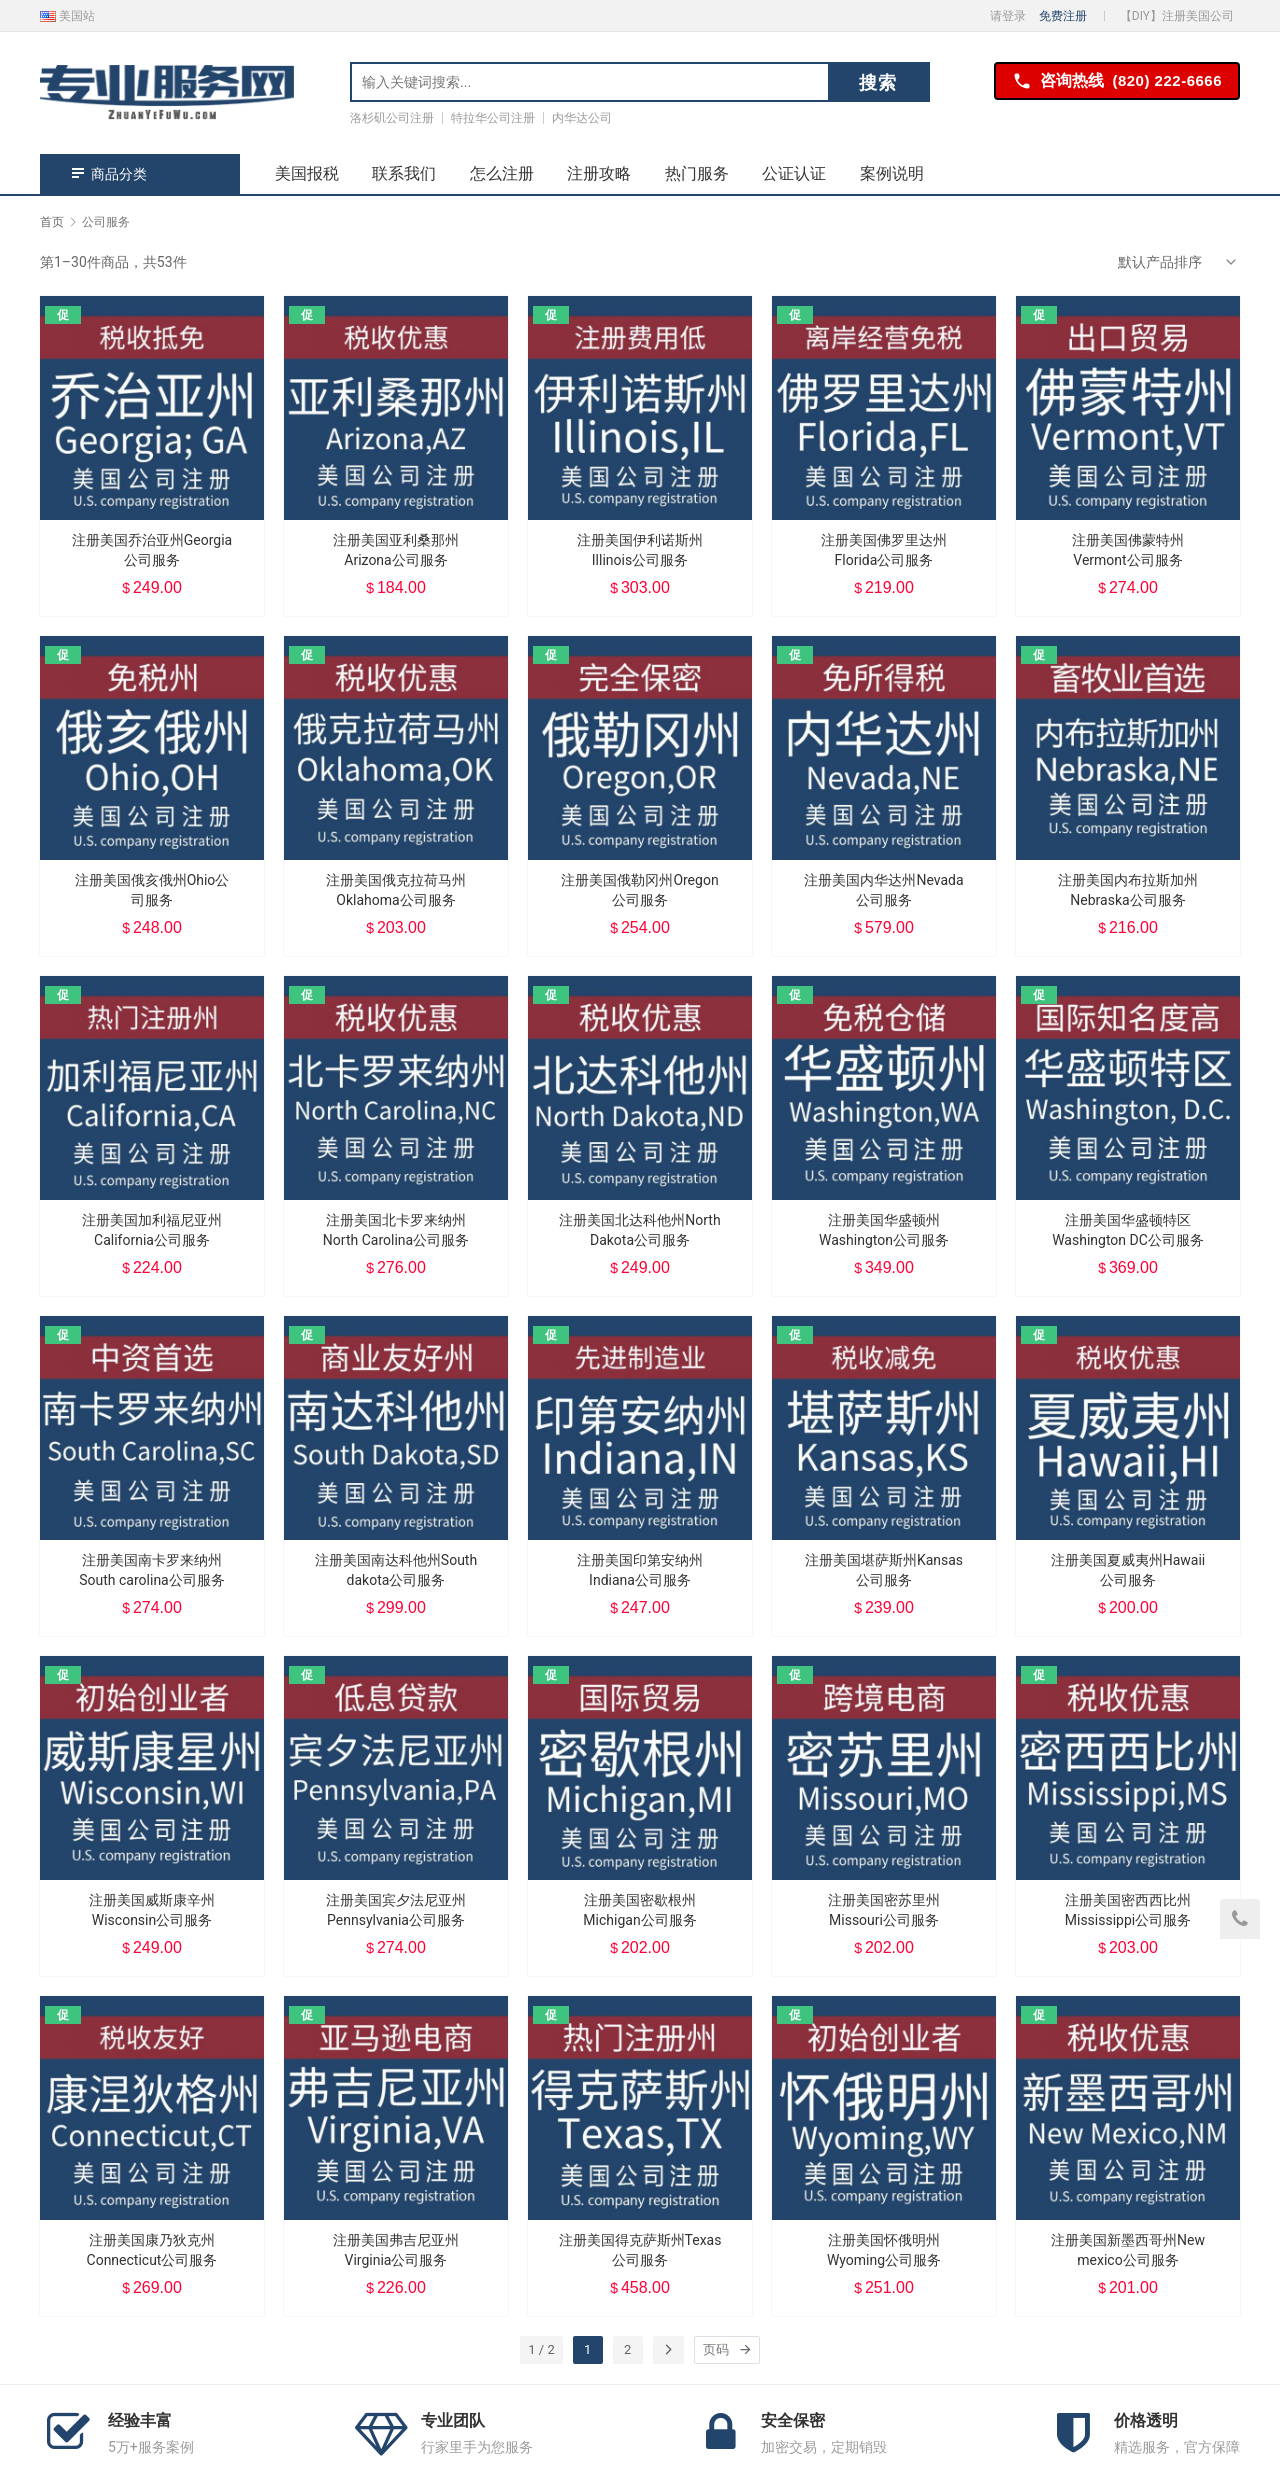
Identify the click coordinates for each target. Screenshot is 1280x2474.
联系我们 (404, 173)
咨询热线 (1117, 81)
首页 (52, 222)
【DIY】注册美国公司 (1177, 16)
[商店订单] (1179, 262)
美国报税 (307, 173)
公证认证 (794, 173)
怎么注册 (502, 173)
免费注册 (1063, 16)
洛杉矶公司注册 (392, 118)
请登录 (1008, 16)
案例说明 (892, 173)
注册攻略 (599, 173)
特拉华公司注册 (493, 118)
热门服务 (697, 173)
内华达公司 (582, 118)
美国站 (67, 16)
